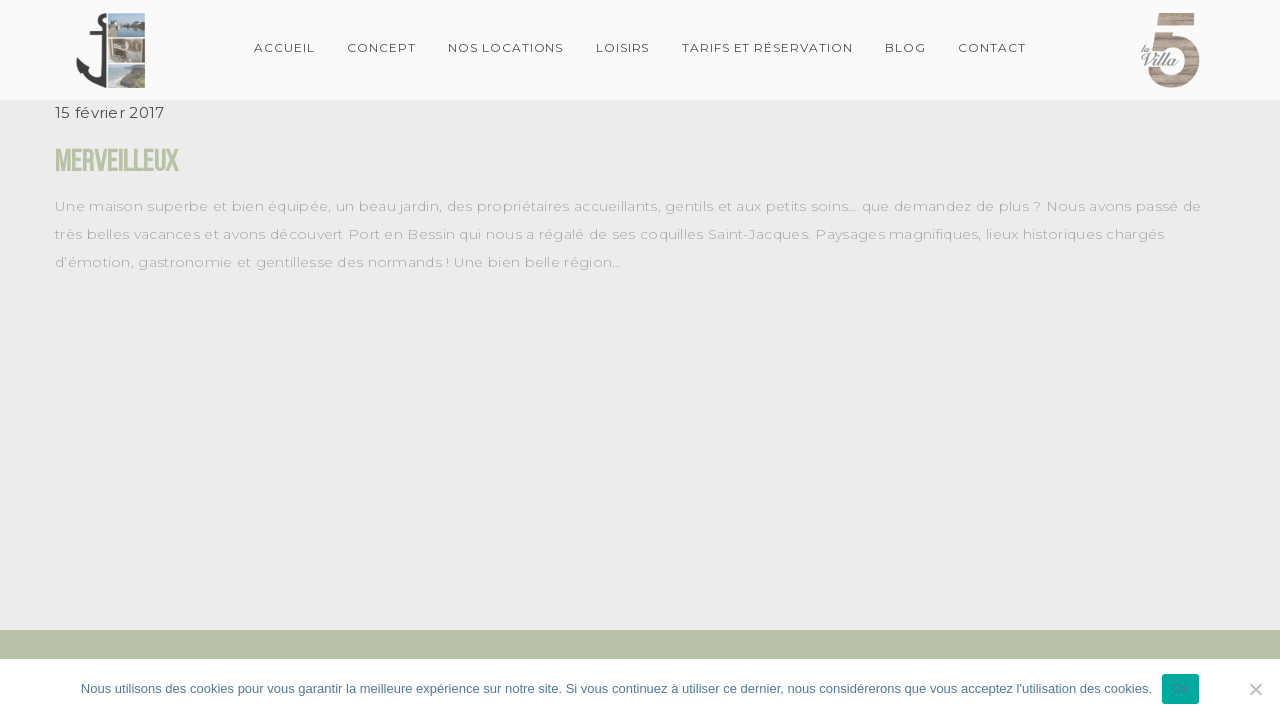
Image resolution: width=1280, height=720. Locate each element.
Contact (992, 47)
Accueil (284, 47)
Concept (381, 47)
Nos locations (505, 47)
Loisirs (623, 47)
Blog (905, 47)
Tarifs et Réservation (767, 47)
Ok (1180, 688)
